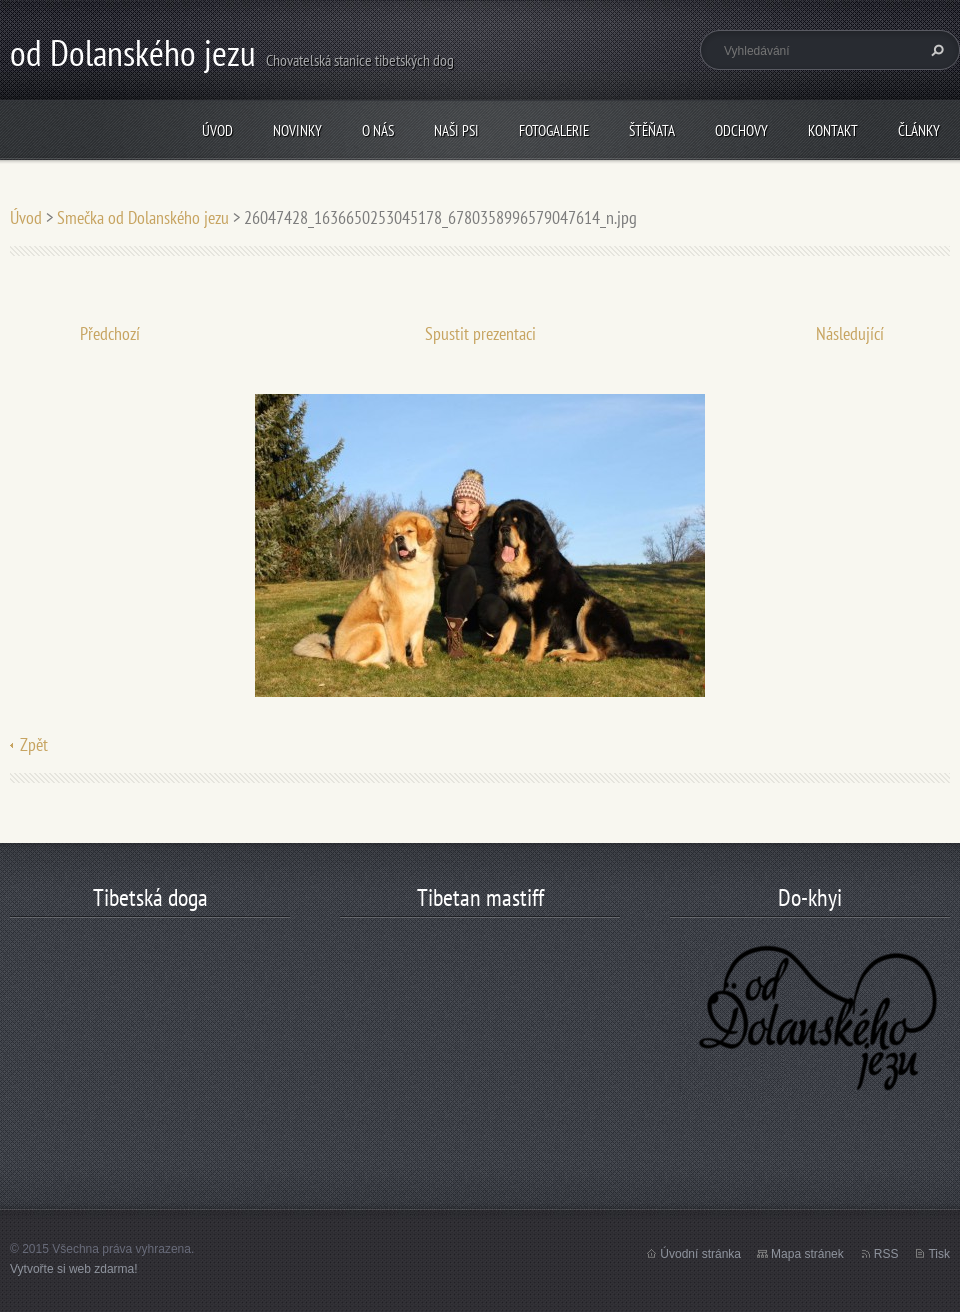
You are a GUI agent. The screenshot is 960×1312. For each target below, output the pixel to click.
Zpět (34, 744)
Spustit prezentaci (480, 333)
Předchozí (110, 333)
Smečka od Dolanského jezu (143, 217)
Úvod (217, 130)
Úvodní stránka (700, 1254)
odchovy (741, 130)
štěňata (652, 130)
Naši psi (456, 130)
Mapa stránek (807, 1254)
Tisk (939, 1254)
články (919, 130)
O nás (378, 130)
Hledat (935, 50)
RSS (886, 1254)
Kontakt (833, 130)
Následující (850, 333)
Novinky (297, 130)
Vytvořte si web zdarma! (74, 1269)
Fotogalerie (554, 130)
